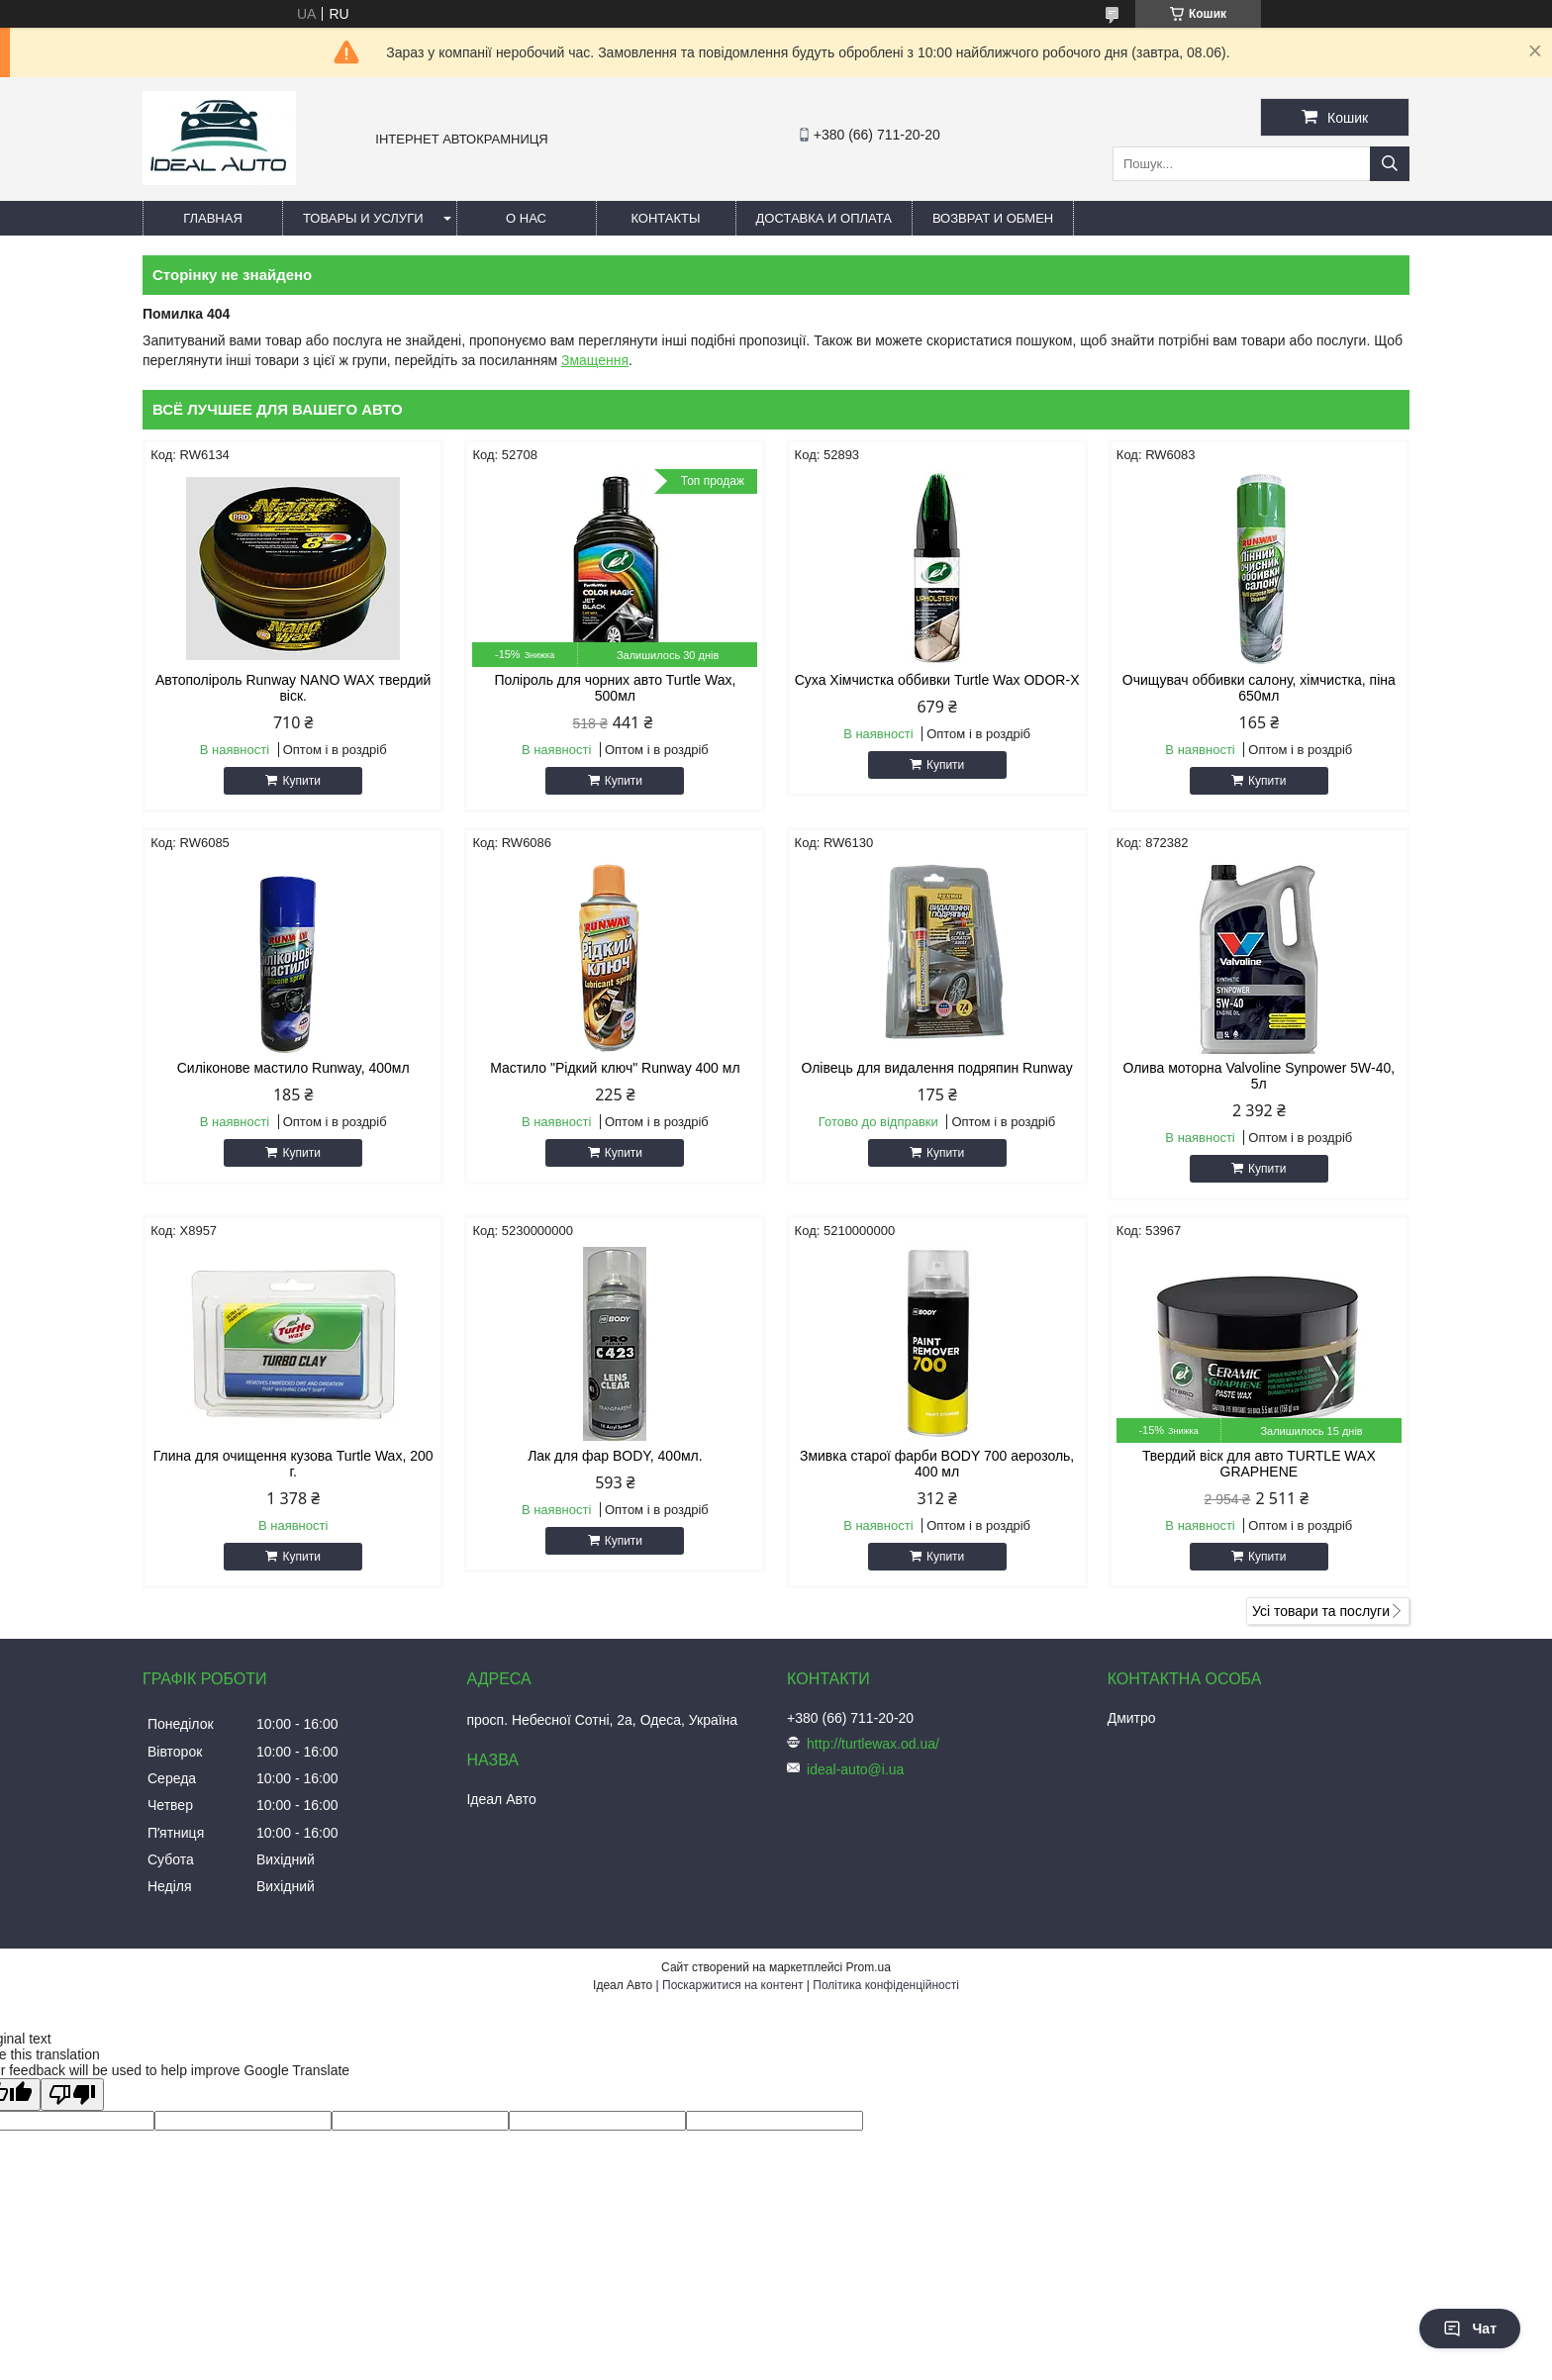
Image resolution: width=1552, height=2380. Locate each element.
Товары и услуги (363, 218)
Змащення (595, 360)
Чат (1470, 2328)
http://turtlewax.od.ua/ (873, 1744)
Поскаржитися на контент (732, 1985)
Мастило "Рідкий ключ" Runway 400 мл (614, 1068)
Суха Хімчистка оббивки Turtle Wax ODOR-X (937, 680)
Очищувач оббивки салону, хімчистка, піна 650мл (1259, 688)
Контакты (665, 218)
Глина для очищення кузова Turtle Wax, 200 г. (293, 1463)
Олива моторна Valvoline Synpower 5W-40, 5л (1258, 1076)
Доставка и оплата (824, 218)
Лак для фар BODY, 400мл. (615, 1456)
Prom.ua (868, 1967)
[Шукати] (1389, 163)
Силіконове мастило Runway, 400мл (293, 1068)
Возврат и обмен (992, 218)
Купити (301, 781)
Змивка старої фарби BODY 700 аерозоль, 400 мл (937, 1463)
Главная (212, 218)
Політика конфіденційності (886, 1985)
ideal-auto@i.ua (855, 1769)
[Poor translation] (72, 2094)
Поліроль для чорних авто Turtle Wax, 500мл (614, 688)
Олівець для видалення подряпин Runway (936, 1068)
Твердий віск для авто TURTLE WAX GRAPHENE (1259, 1463)
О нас (526, 218)
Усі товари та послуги (1321, 1611)
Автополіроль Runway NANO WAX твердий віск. (293, 688)
